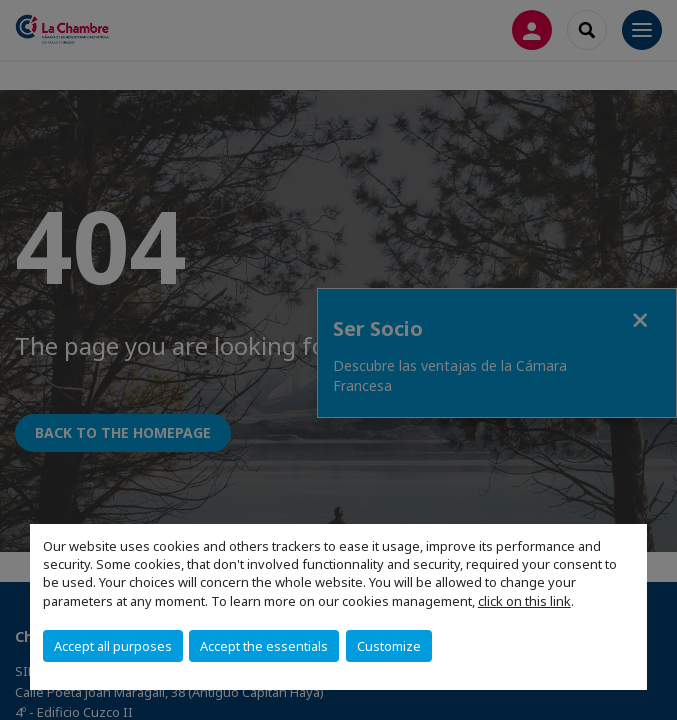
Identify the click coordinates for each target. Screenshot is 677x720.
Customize (389, 646)
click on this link (524, 601)
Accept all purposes (113, 646)
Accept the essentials (264, 646)
